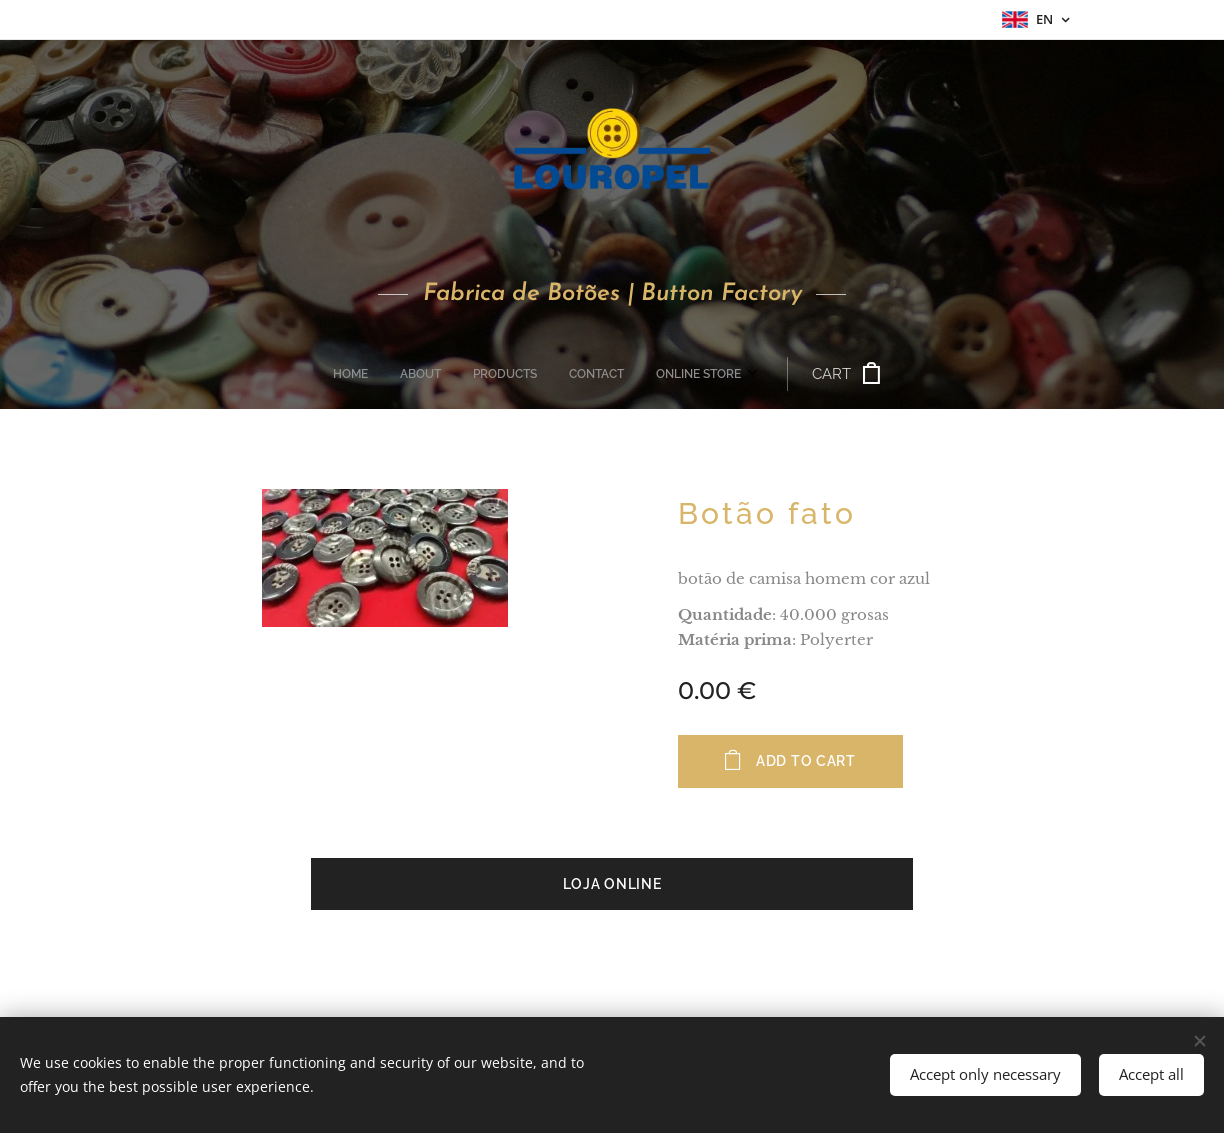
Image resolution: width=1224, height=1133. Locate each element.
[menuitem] (481, 374)
